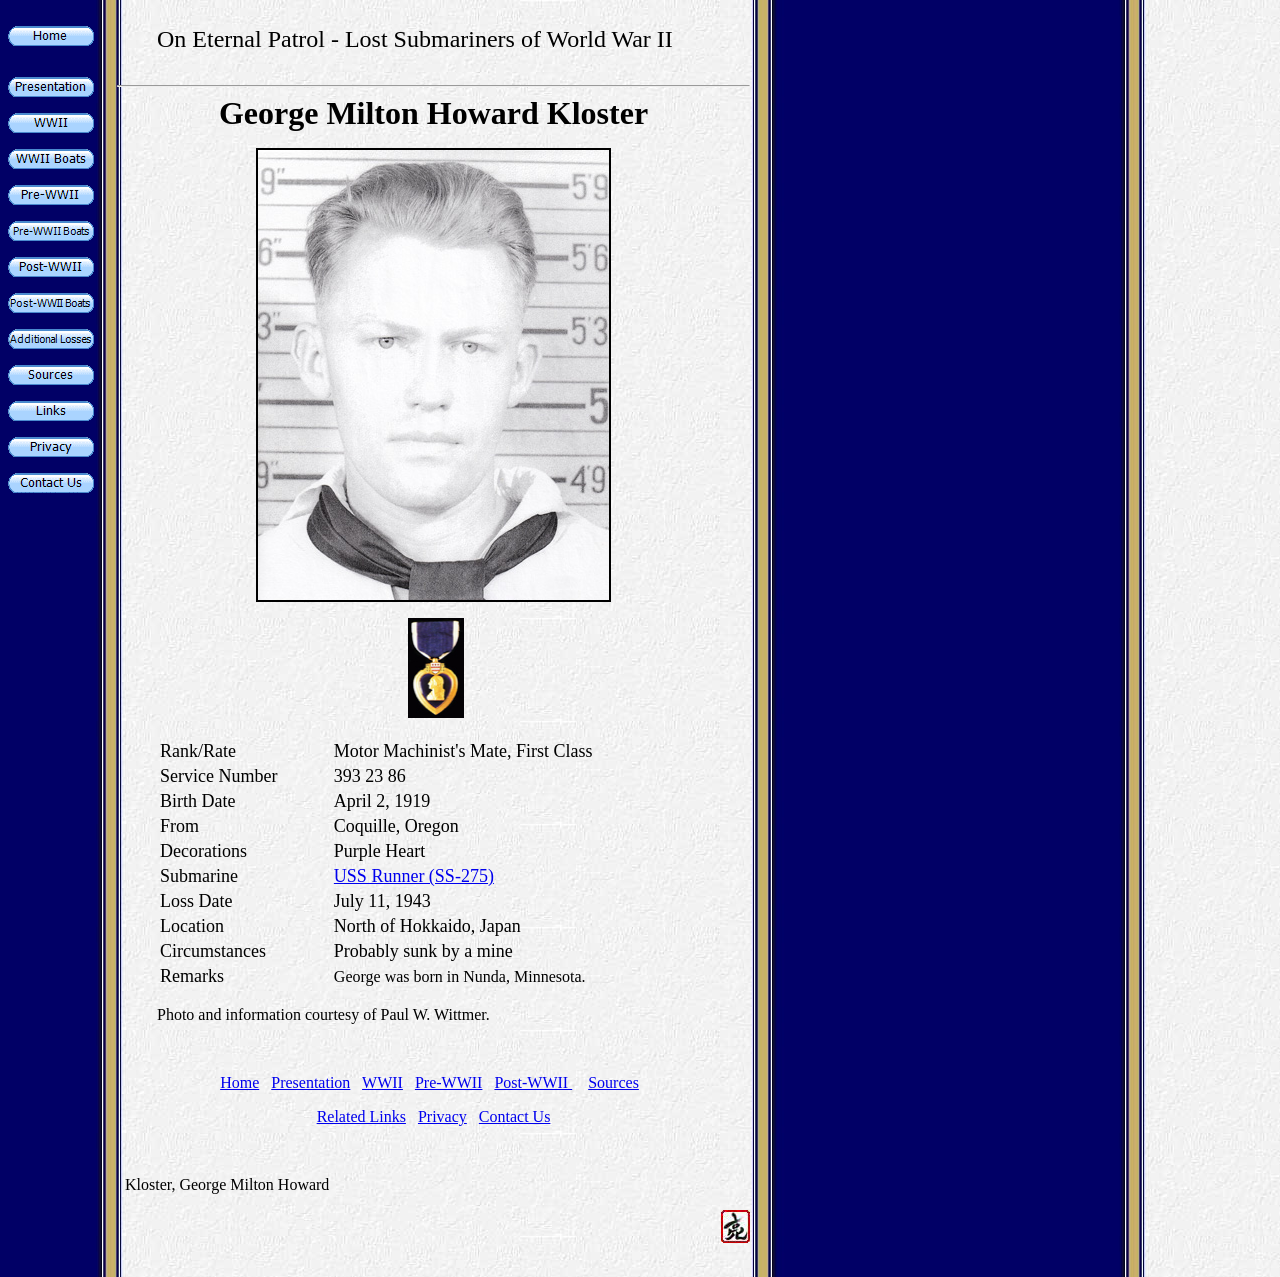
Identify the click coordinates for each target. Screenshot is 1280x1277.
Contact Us (515, 1116)
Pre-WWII (449, 1082)
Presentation (310, 1082)
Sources (613, 1082)
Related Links (361, 1116)
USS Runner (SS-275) (414, 876)
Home (239, 1082)
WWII (382, 1082)
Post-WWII (533, 1082)
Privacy (442, 1116)
